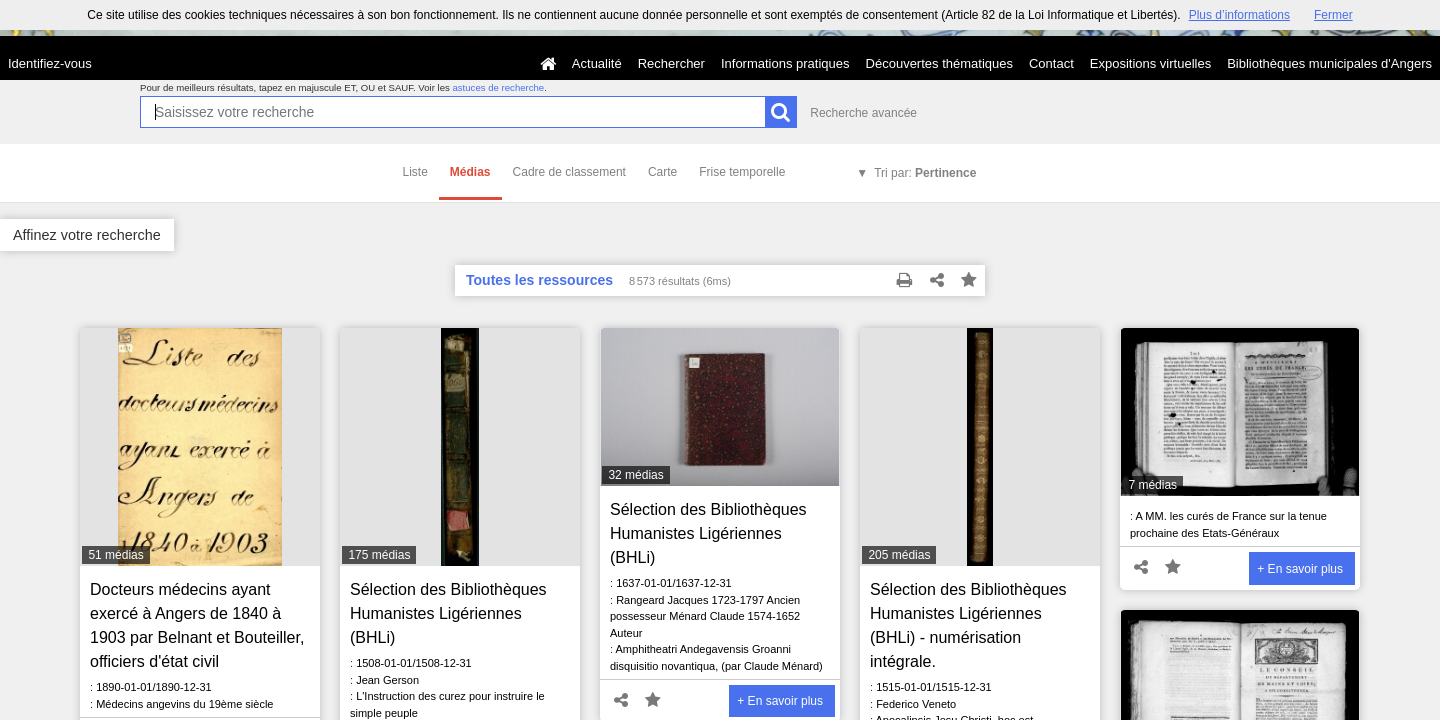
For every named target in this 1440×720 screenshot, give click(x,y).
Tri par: (925, 173)
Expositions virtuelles (1150, 63)
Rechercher (671, 63)
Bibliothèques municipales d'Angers (1329, 63)
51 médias (115, 555)
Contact (1051, 63)
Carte (662, 172)
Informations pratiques (785, 63)
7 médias (1152, 485)
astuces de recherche (498, 87)
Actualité (597, 63)
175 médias (379, 555)
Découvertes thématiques (939, 63)
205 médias (899, 555)
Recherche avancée (863, 113)
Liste (415, 172)
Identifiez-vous (50, 63)
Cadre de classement (569, 172)
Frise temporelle (742, 172)
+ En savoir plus (780, 701)
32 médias (635, 475)
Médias (470, 172)
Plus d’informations (1239, 15)
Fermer (1333, 15)
